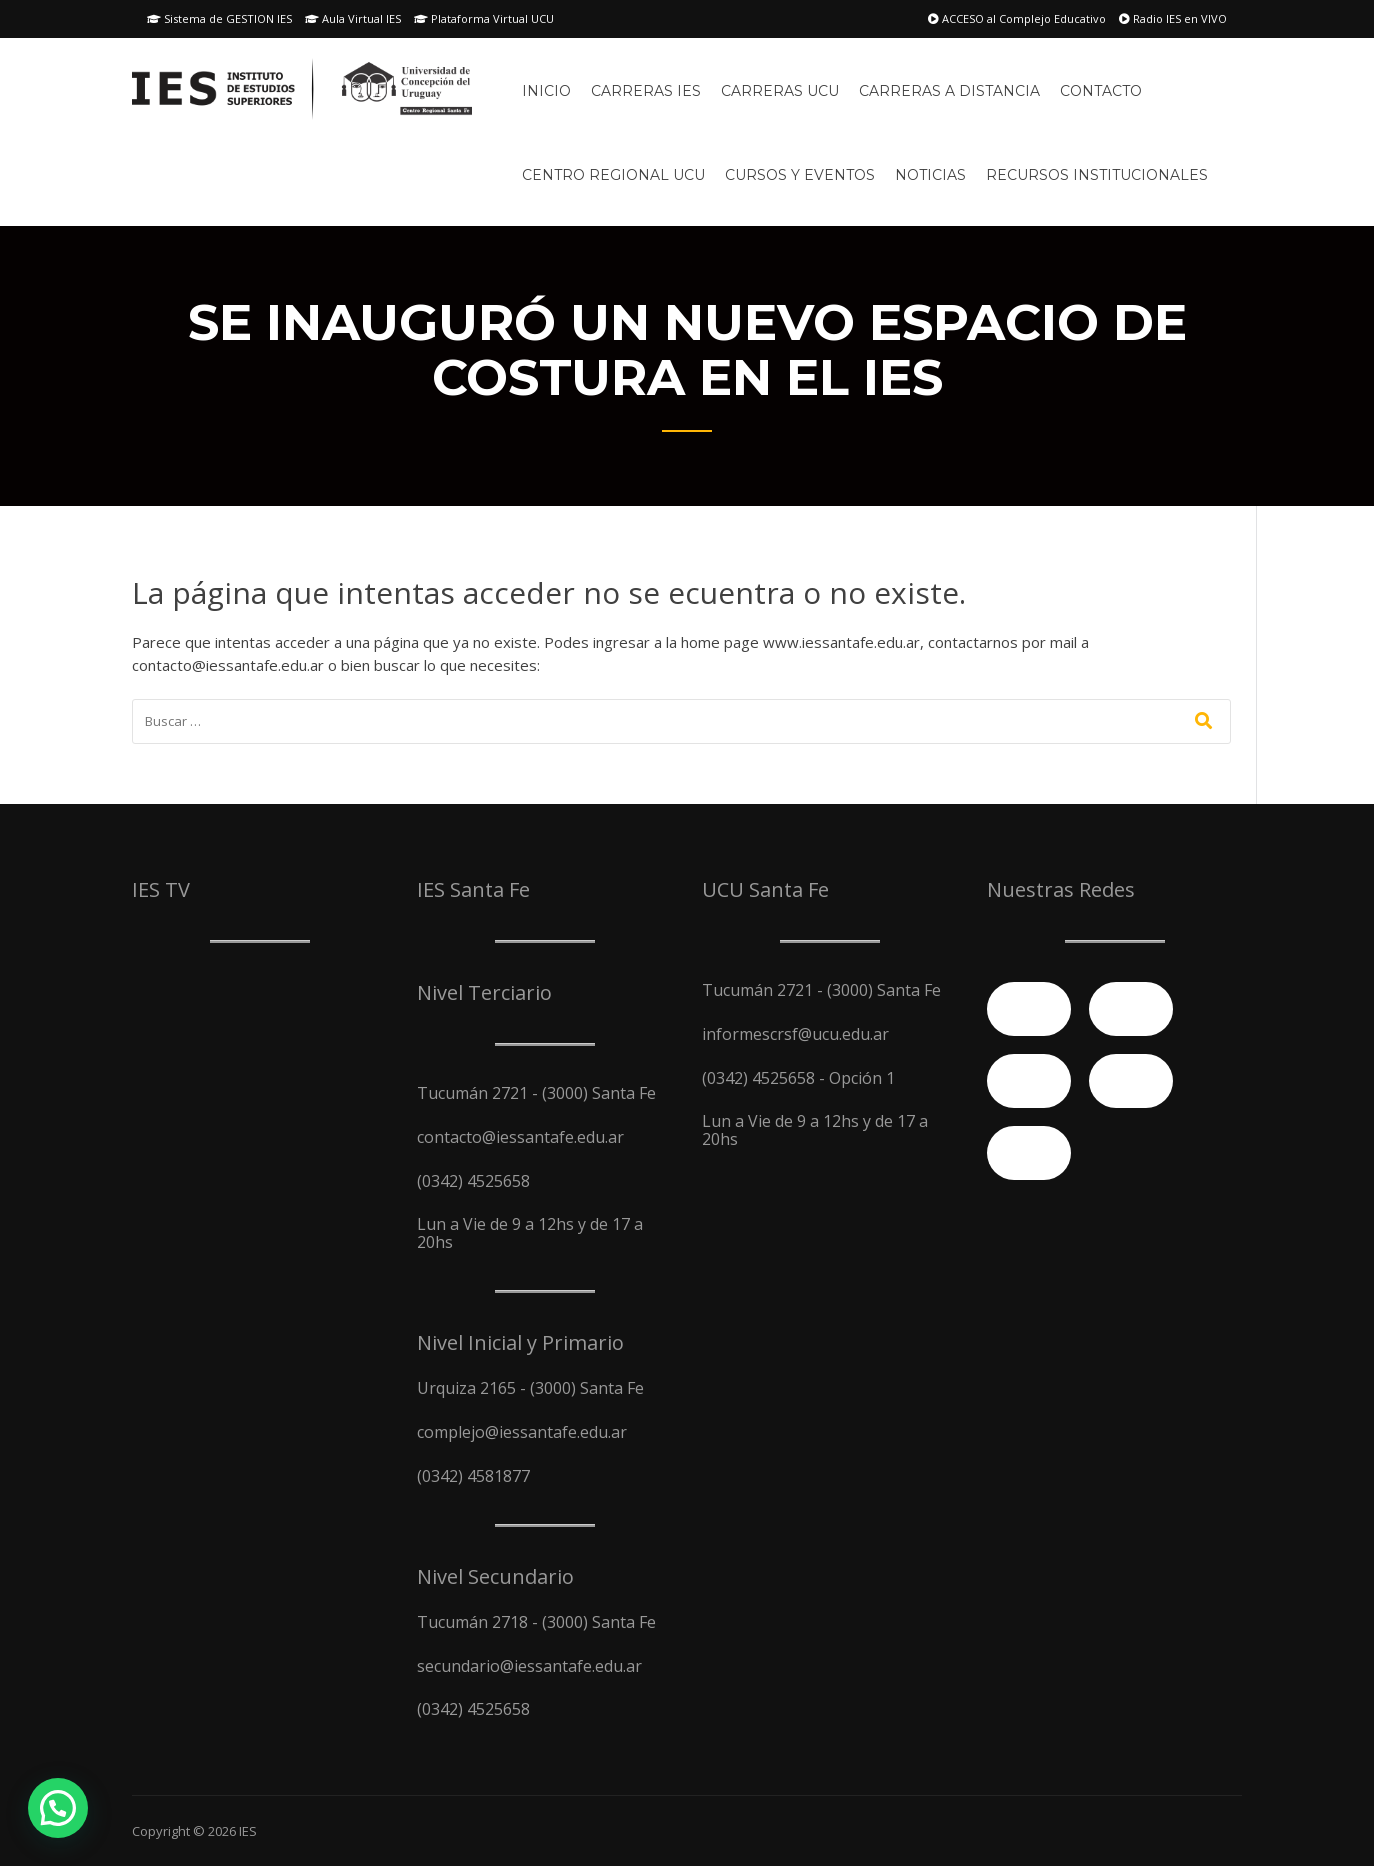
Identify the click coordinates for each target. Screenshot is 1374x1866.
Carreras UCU (780, 91)
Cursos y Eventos (800, 175)
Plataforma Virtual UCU (484, 18)
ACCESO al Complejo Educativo (1017, 18)
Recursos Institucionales (1097, 175)
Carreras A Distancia (949, 91)
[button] (58, 1808)
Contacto (1101, 91)
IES (248, 1831)
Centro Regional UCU (613, 175)
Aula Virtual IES (353, 18)
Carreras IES (646, 91)
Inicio (546, 91)
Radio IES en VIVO (1173, 18)
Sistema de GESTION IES (219, 18)
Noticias (930, 175)
